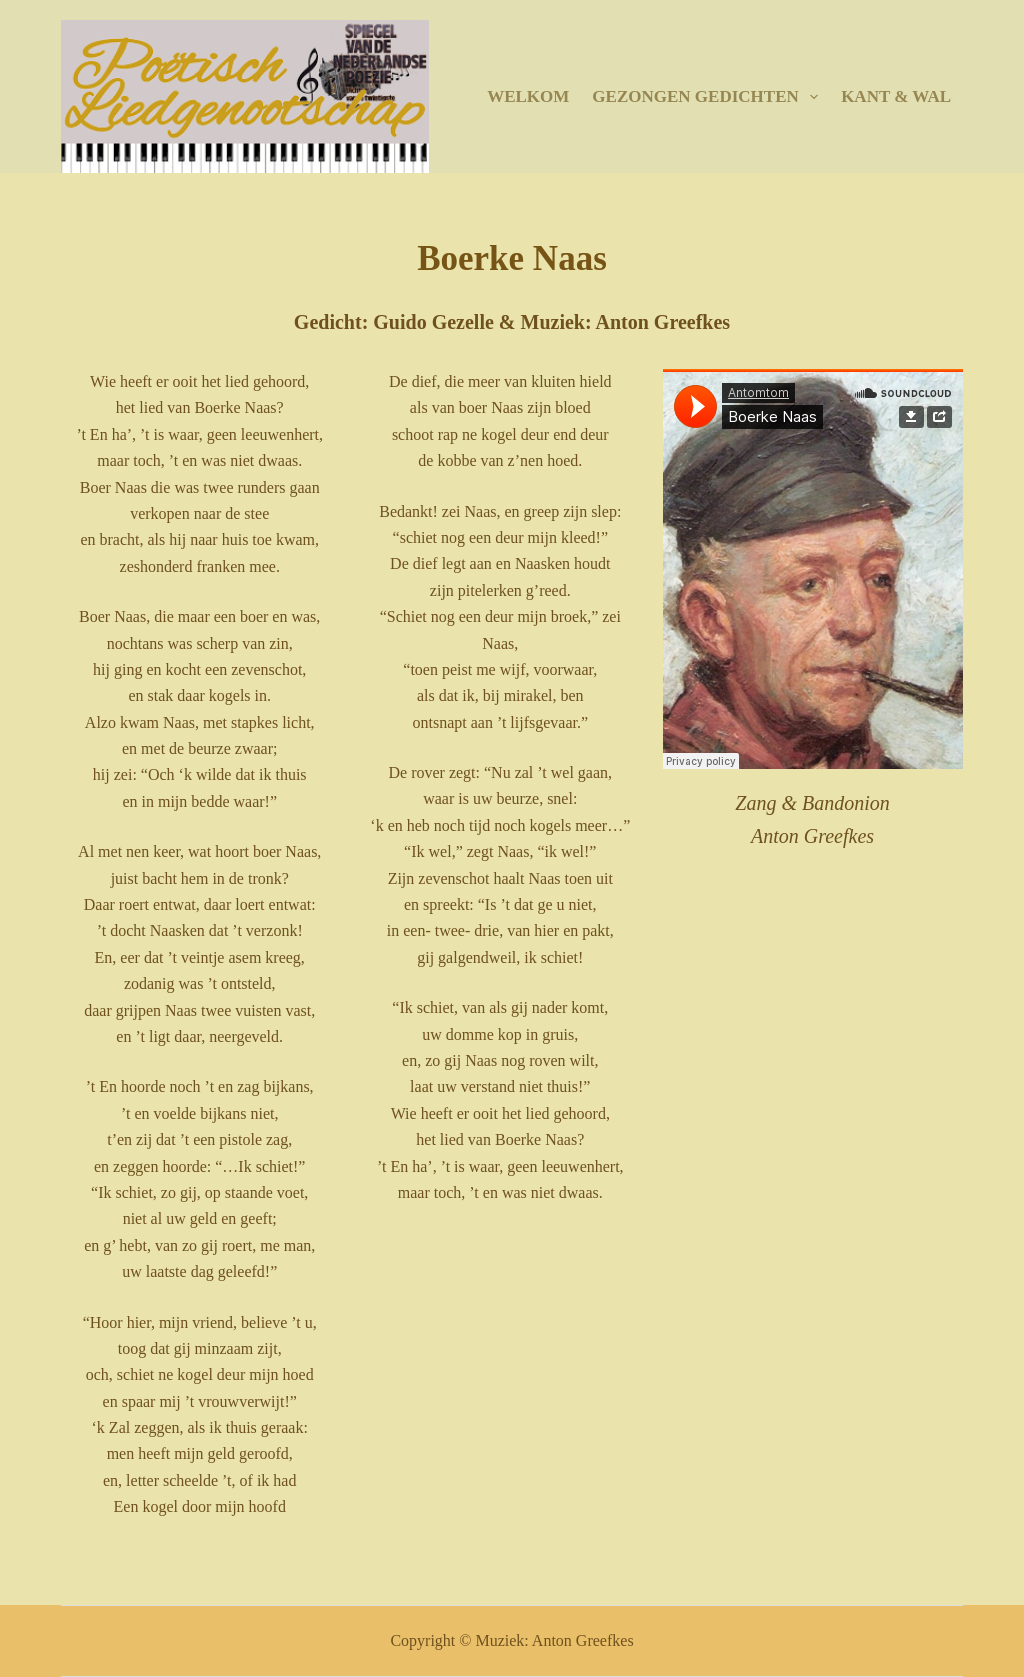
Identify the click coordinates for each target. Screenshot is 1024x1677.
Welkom (528, 96)
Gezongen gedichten (709, 97)
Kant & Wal (896, 96)
